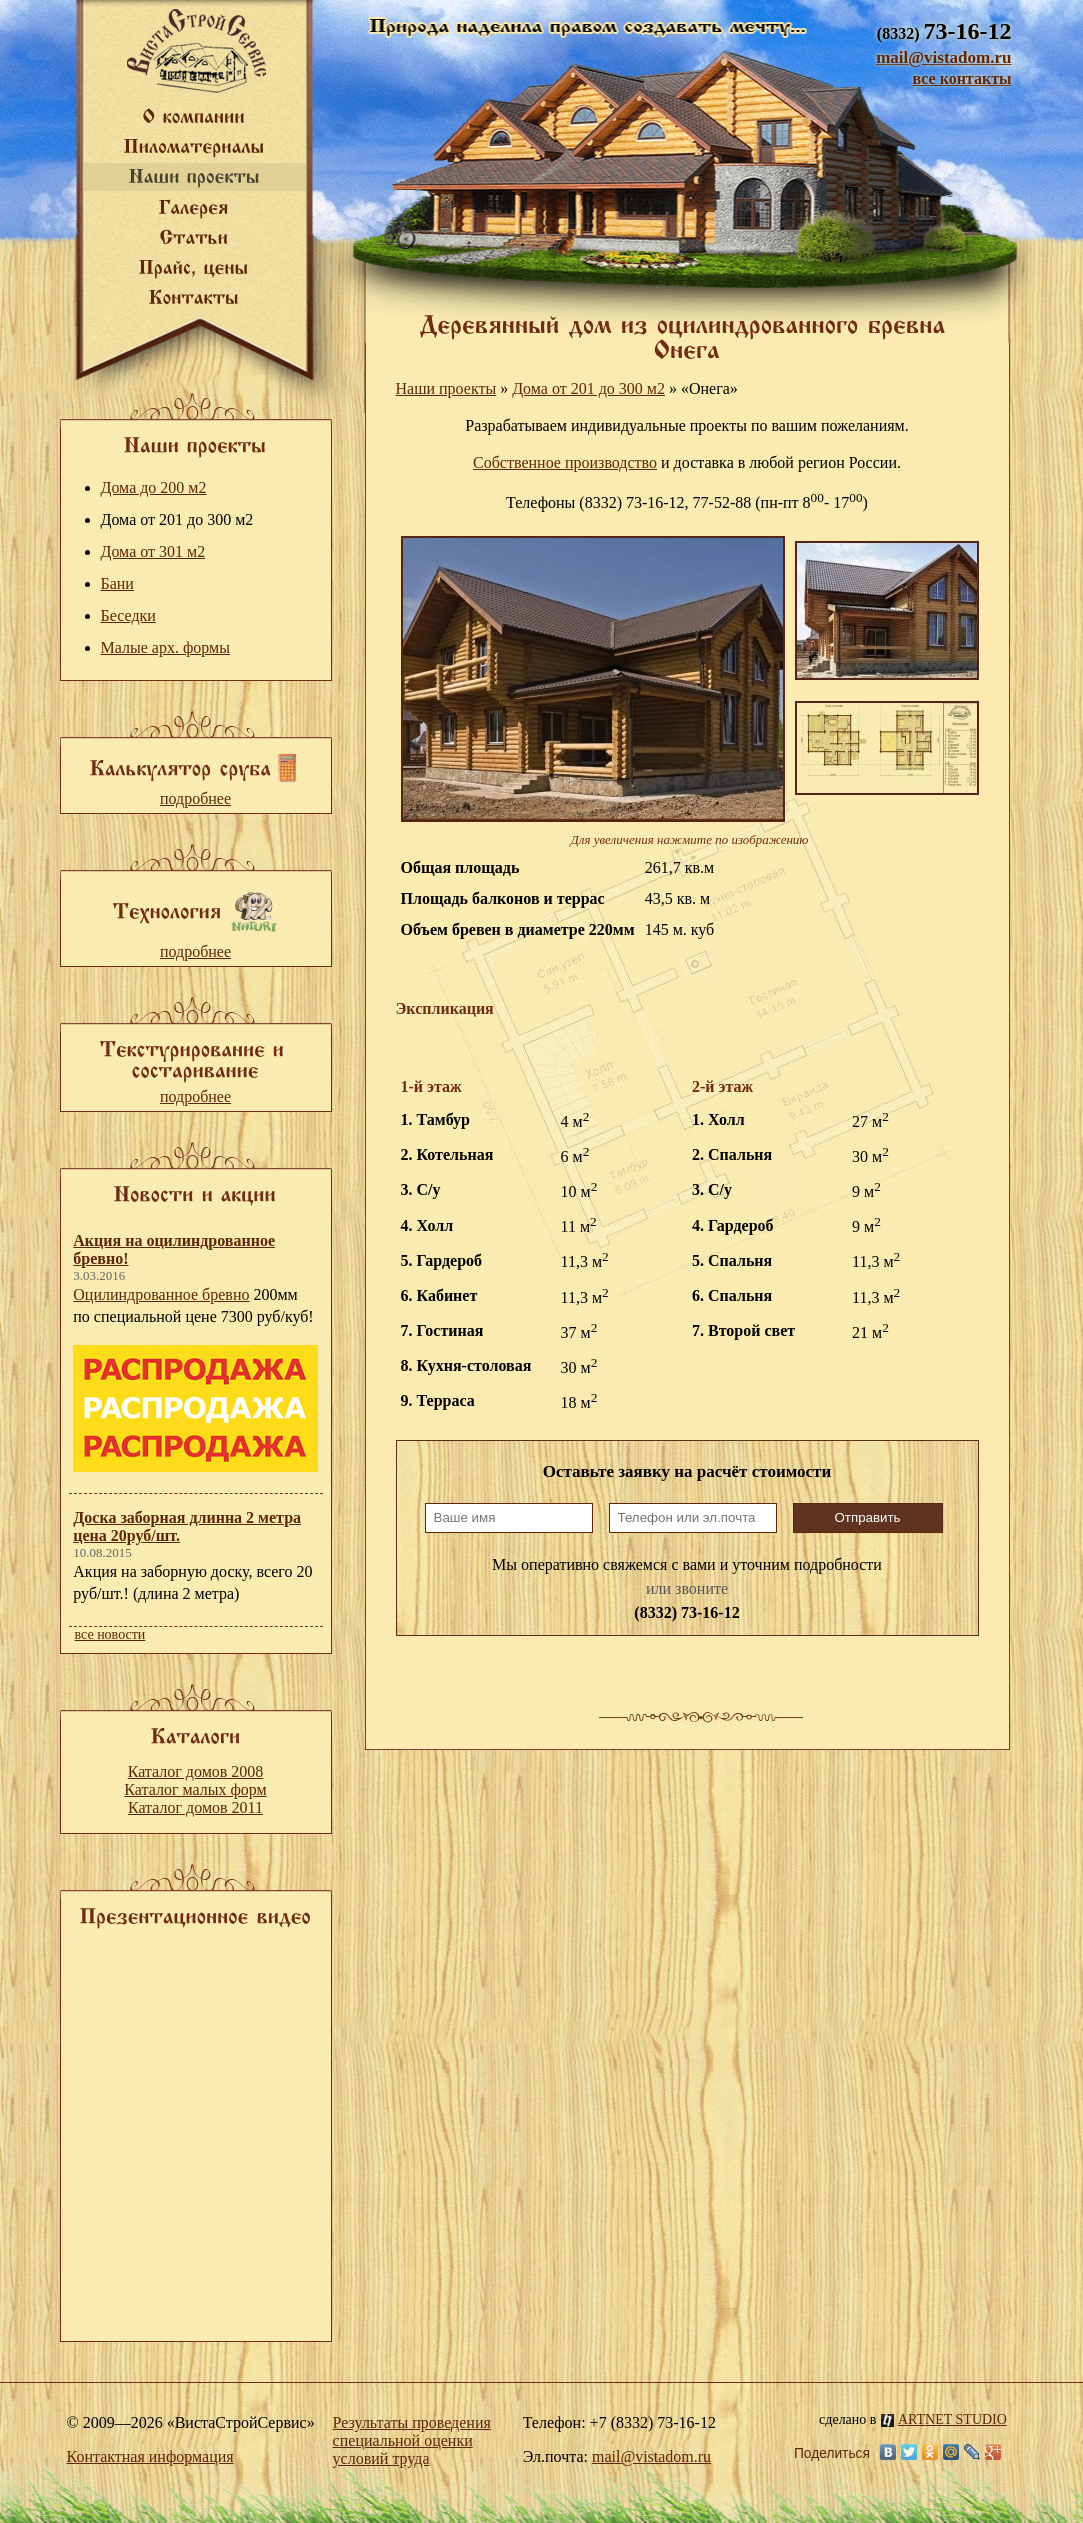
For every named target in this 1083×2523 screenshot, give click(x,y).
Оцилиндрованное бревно (161, 1294)
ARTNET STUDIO (944, 2419)
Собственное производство (565, 462)
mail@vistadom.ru (943, 57)
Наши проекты (446, 388)
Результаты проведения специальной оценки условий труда (412, 2440)
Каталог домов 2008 (196, 1771)
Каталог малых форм (195, 1789)
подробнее (195, 798)
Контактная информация (150, 2456)
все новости (110, 1634)
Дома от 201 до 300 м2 (588, 388)
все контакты (961, 78)
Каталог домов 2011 (195, 1807)
